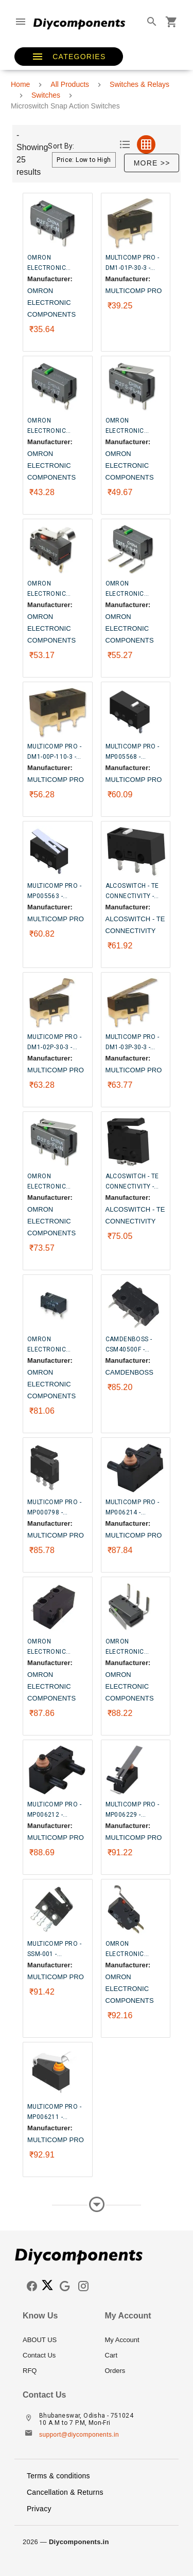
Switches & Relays (139, 84)
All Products (69, 84)
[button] (68, 56)
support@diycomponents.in (79, 2434)
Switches (45, 95)
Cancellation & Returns (65, 2492)
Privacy (39, 2509)
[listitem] (55, 2340)
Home (20, 84)
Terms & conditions (58, 2476)
